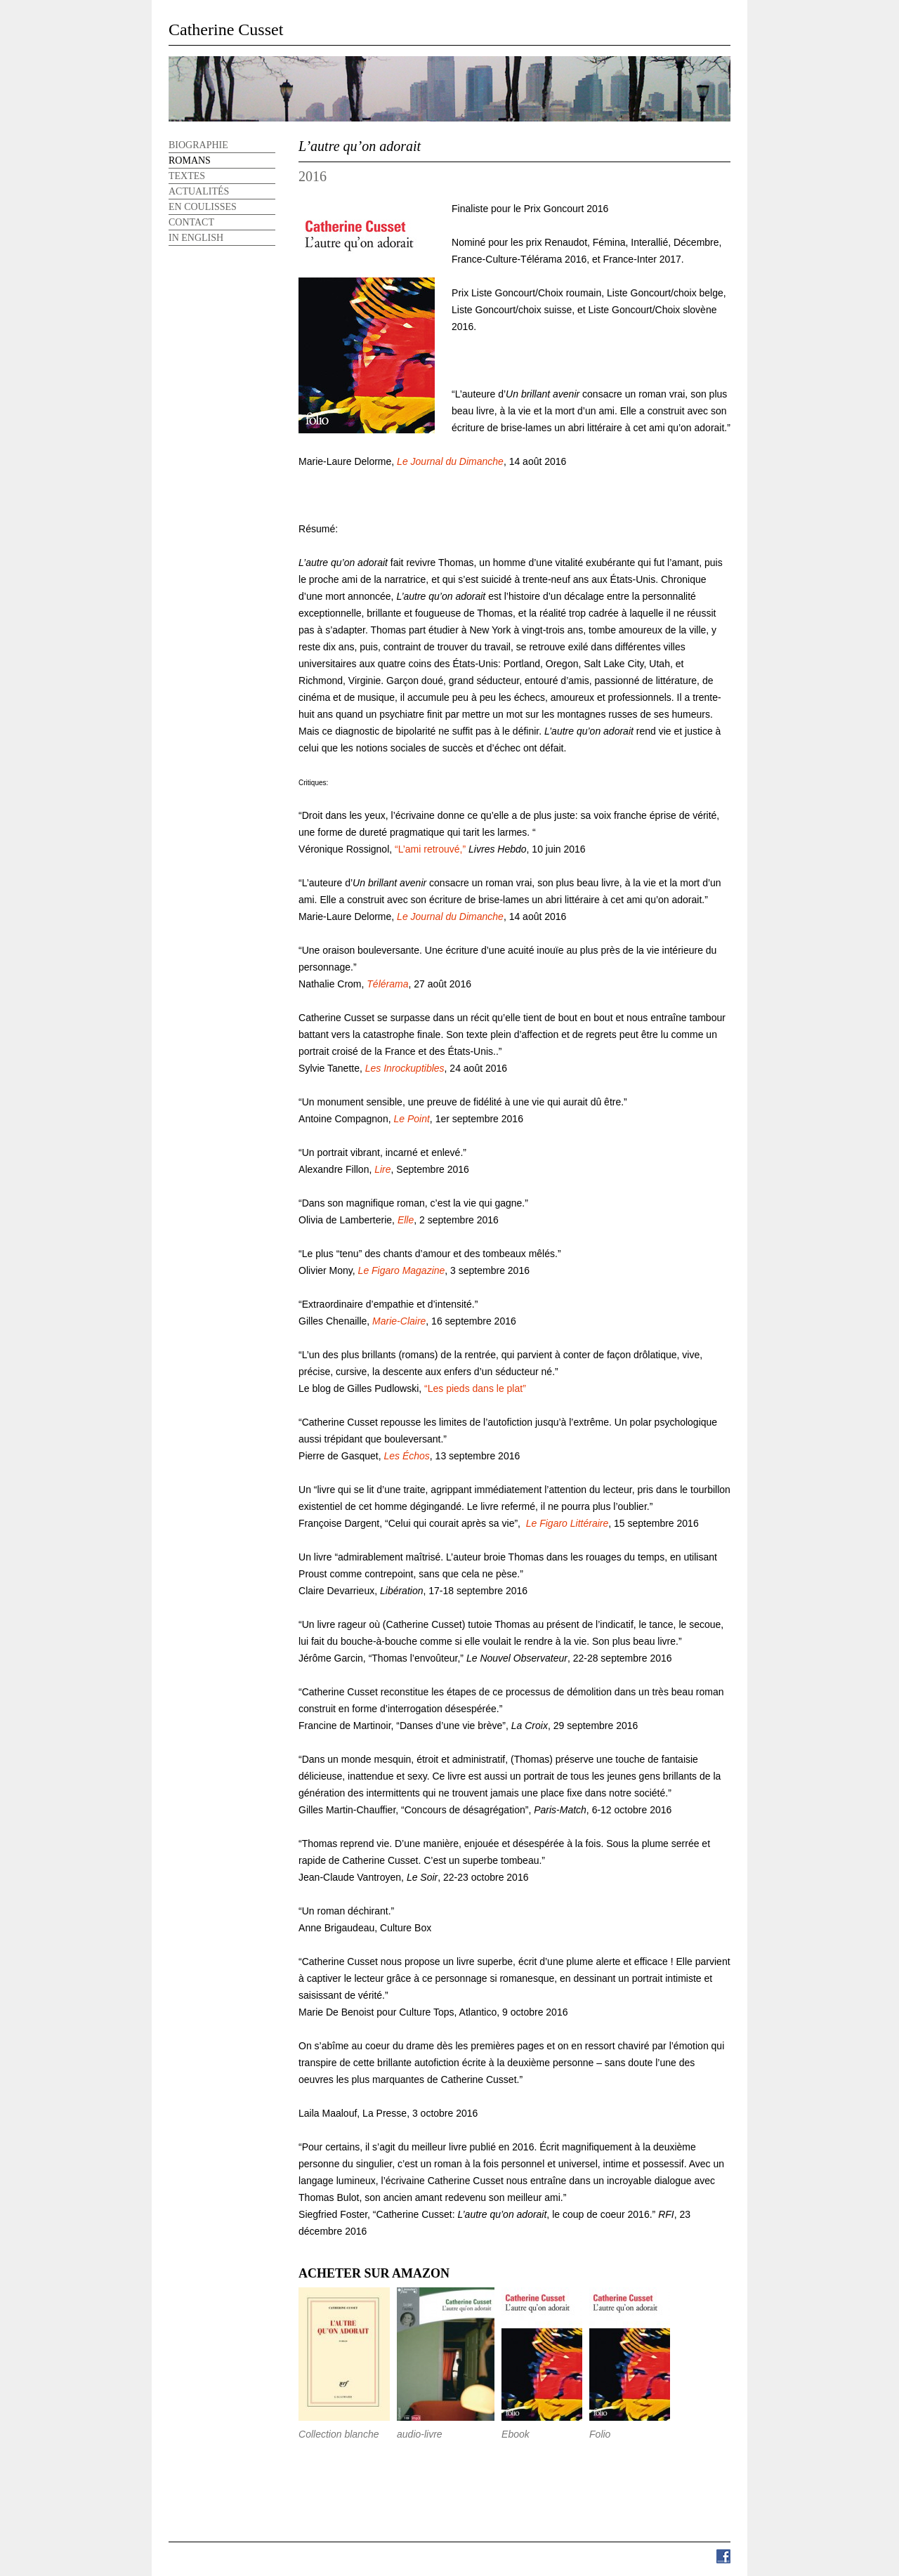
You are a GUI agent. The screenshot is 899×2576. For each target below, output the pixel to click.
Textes (187, 176)
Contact (191, 222)
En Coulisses (203, 207)
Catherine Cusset (226, 29)
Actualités (199, 191)
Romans (190, 160)
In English (196, 237)
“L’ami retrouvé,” (429, 849)
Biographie (198, 145)
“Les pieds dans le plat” (475, 1388)
